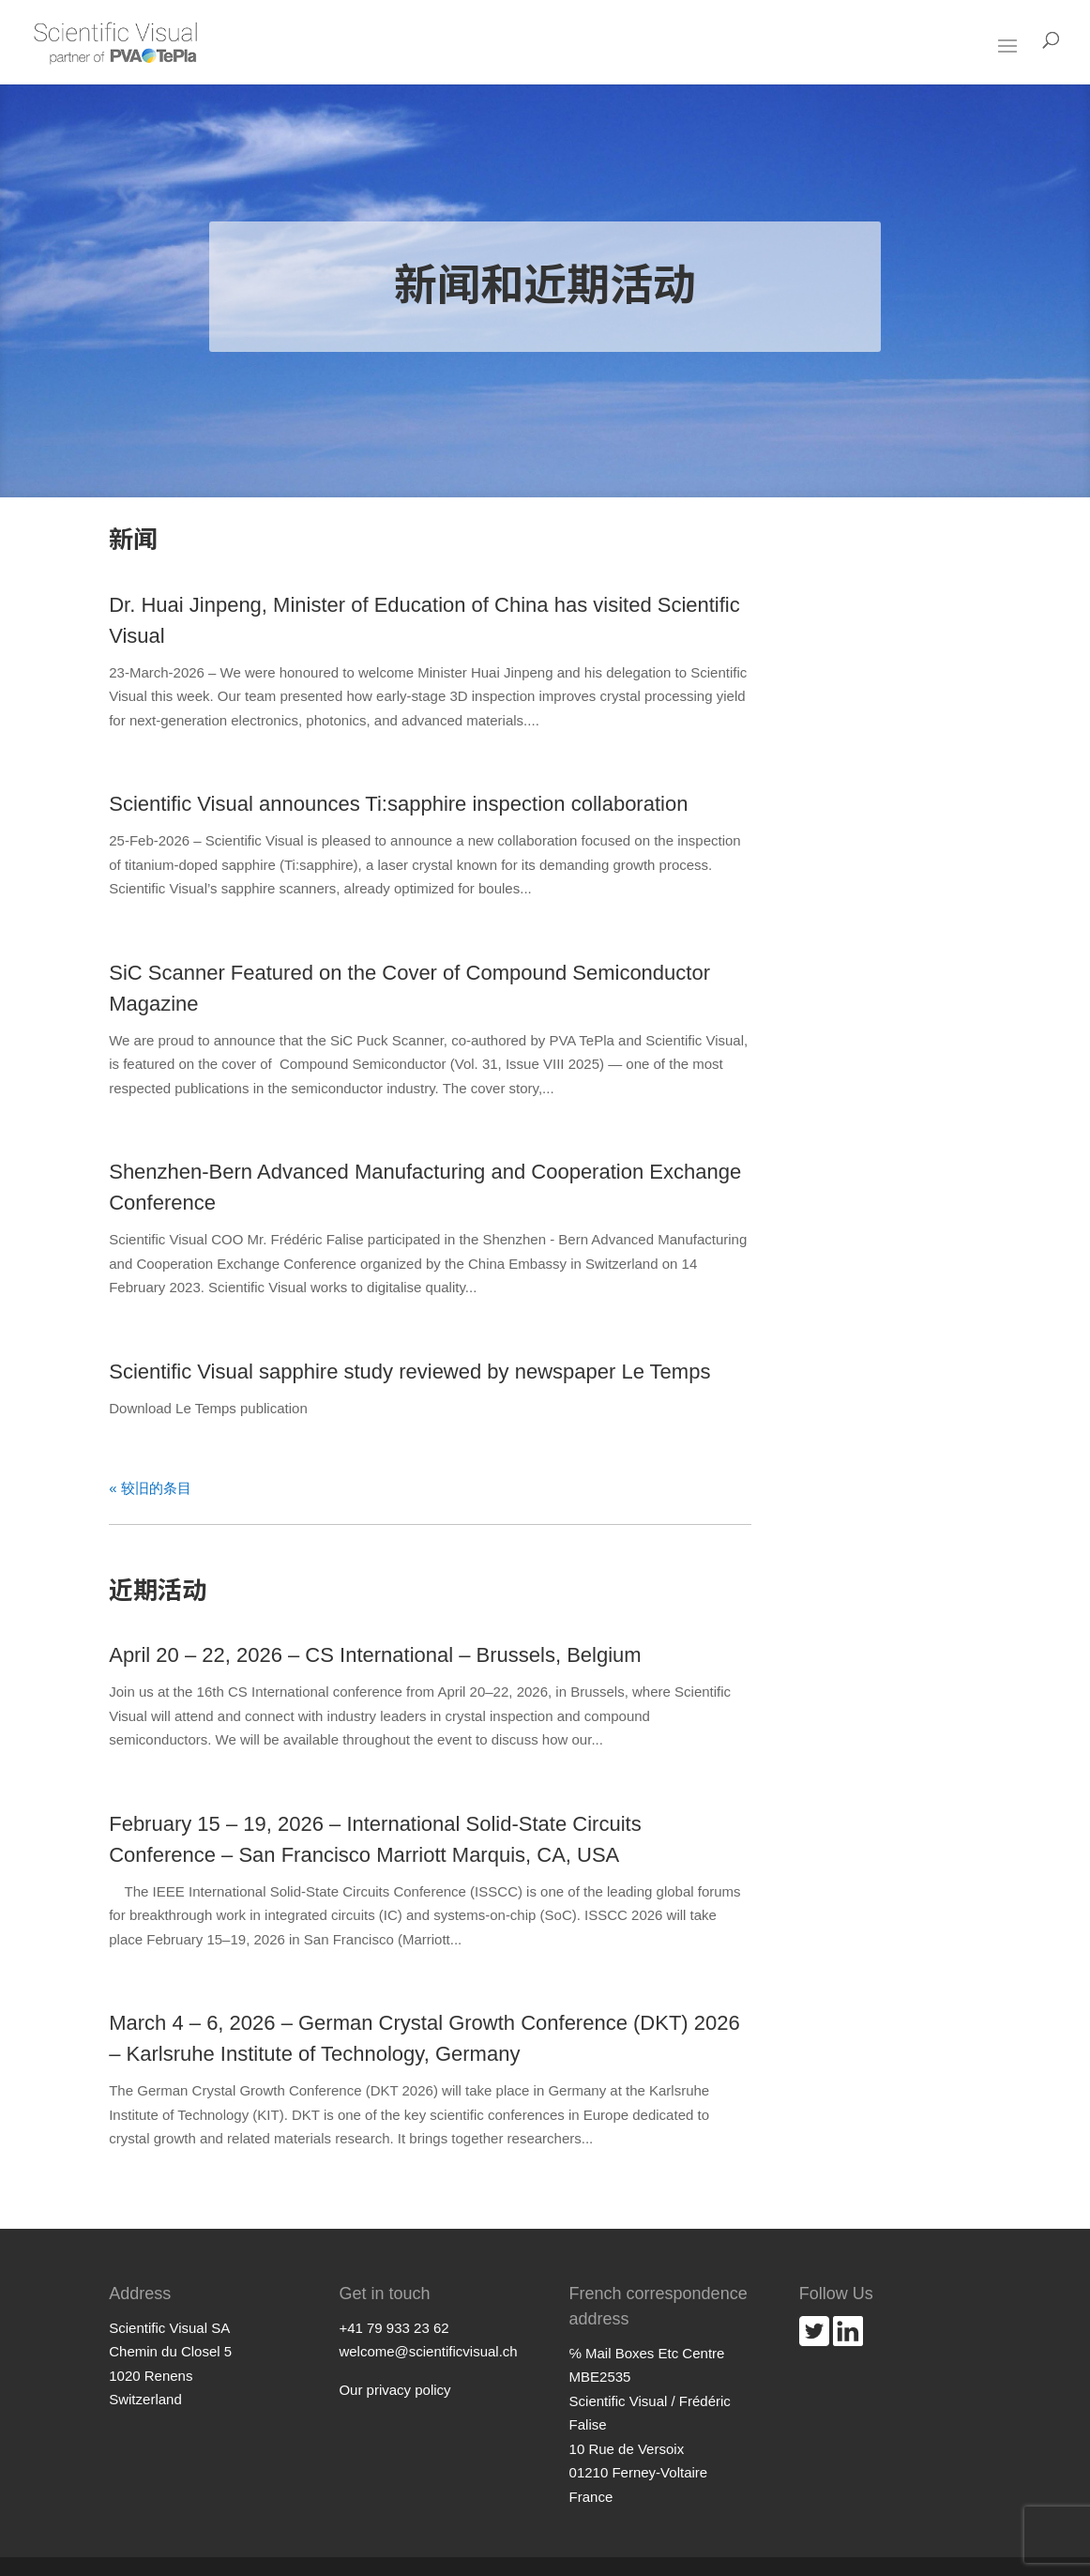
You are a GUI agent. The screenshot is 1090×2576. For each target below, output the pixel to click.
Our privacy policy (394, 2390)
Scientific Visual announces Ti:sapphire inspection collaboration (398, 803)
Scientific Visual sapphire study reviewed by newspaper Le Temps (409, 1371)
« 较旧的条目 (150, 1488)
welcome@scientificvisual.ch (428, 2351)
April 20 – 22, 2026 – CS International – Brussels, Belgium (375, 1655)
